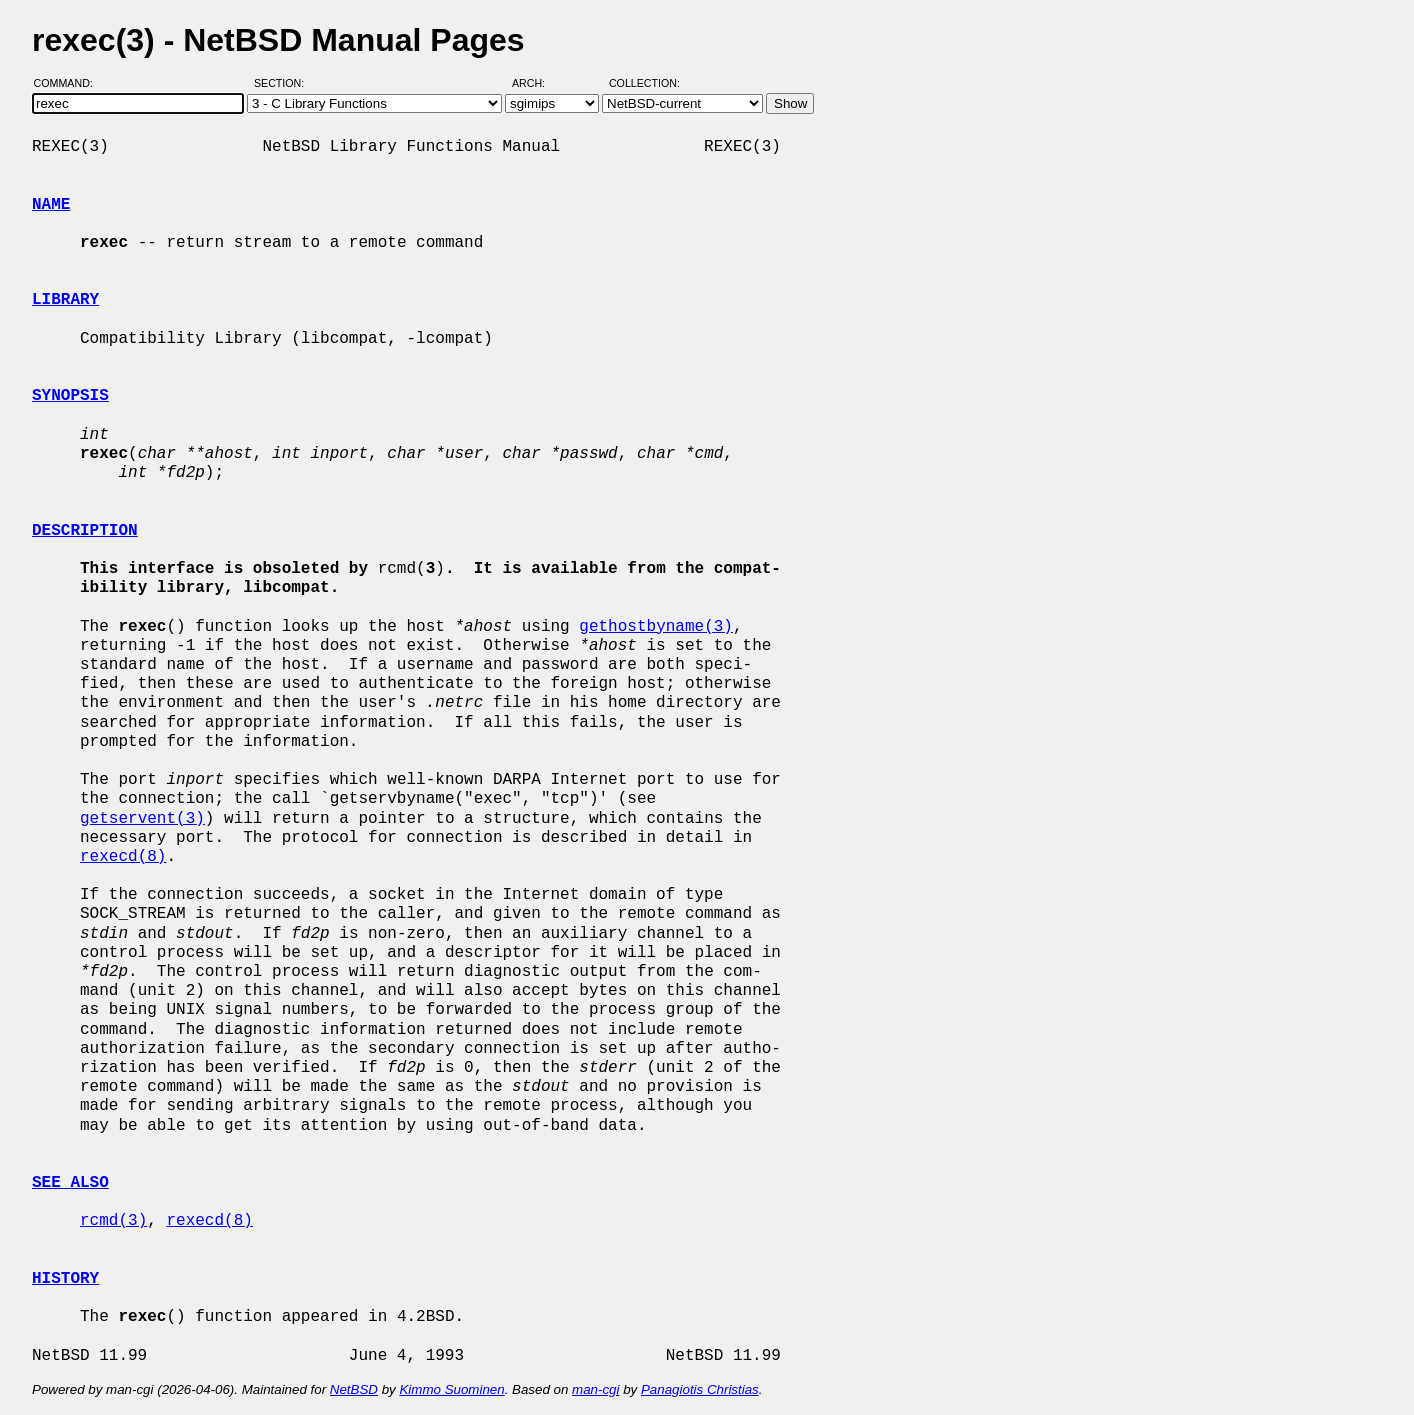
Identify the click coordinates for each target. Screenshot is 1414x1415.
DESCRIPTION (85, 531)
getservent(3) (142, 819)
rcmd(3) (113, 1221)
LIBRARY (65, 300)
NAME (51, 205)
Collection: (644, 83)
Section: (283, 83)
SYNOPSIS (70, 396)
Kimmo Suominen (451, 1389)
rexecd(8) (123, 857)
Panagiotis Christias (700, 1389)
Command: (69, 83)
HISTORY (65, 1279)
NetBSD (354, 1389)
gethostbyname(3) (656, 627)
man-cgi (595, 1389)
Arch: (537, 83)
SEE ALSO (70, 1183)
